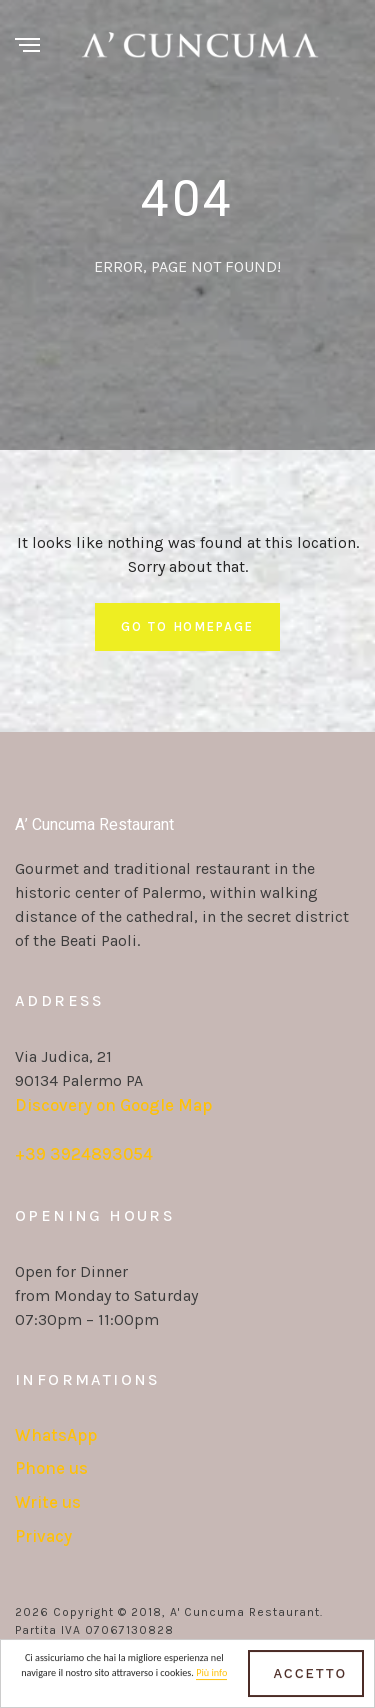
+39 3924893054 (84, 1154)
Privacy (43, 1536)
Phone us (51, 1468)
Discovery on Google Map (113, 1105)
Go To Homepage (187, 626)
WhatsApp (56, 1435)
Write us (48, 1502)
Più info (211, 1677)
